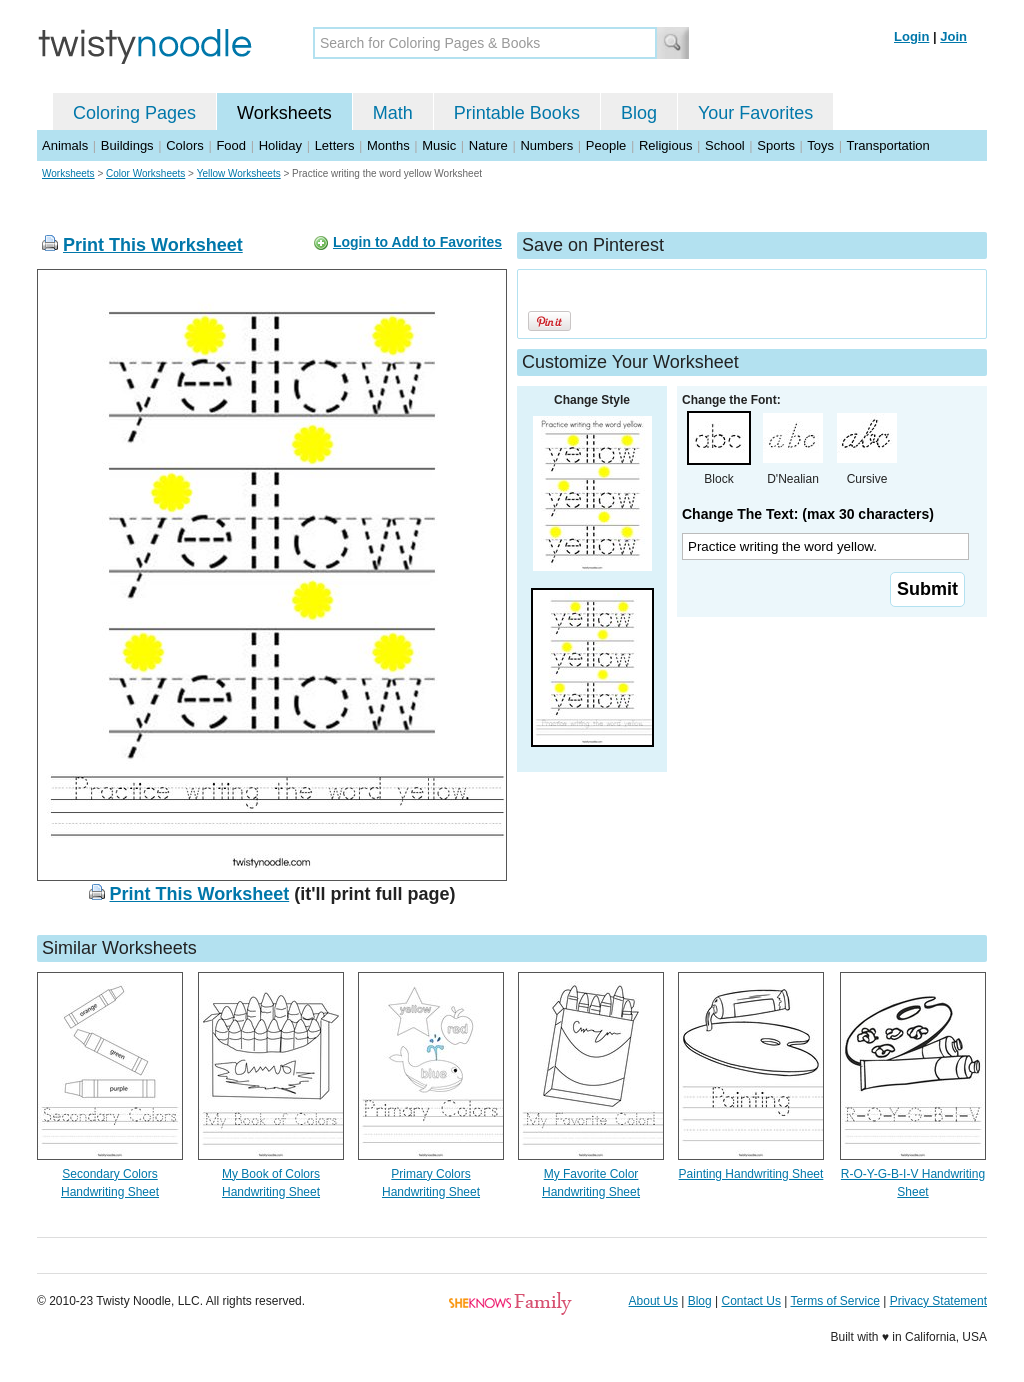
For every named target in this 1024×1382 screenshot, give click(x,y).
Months (388, 145)
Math (393, 113)
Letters (335, 145)
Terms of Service (834, 1301)
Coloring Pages (134, 113)
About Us (653, 1301)
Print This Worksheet (153, 245)
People (606, 145)
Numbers (546, 145)
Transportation (887, 145)
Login (911, 36)
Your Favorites (755, 113)
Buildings (127, 145)
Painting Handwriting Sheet (751, 1174)
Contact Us (751, 1301)
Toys (820, 145)
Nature (488, 145)
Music (439, 145)
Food (231, 145)
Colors (185, 145)
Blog (639, 113)
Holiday (280, 145)
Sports (776, 145)
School (725, 145)
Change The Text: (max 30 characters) (808, 514)
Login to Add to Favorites (417, 242)
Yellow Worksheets (239, 173)
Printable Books (517, 113)
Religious (665, 145)
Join (953, 36)
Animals (65, 145)
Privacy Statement (938, 1301)
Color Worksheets (145, 173)
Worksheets (284, 113)
